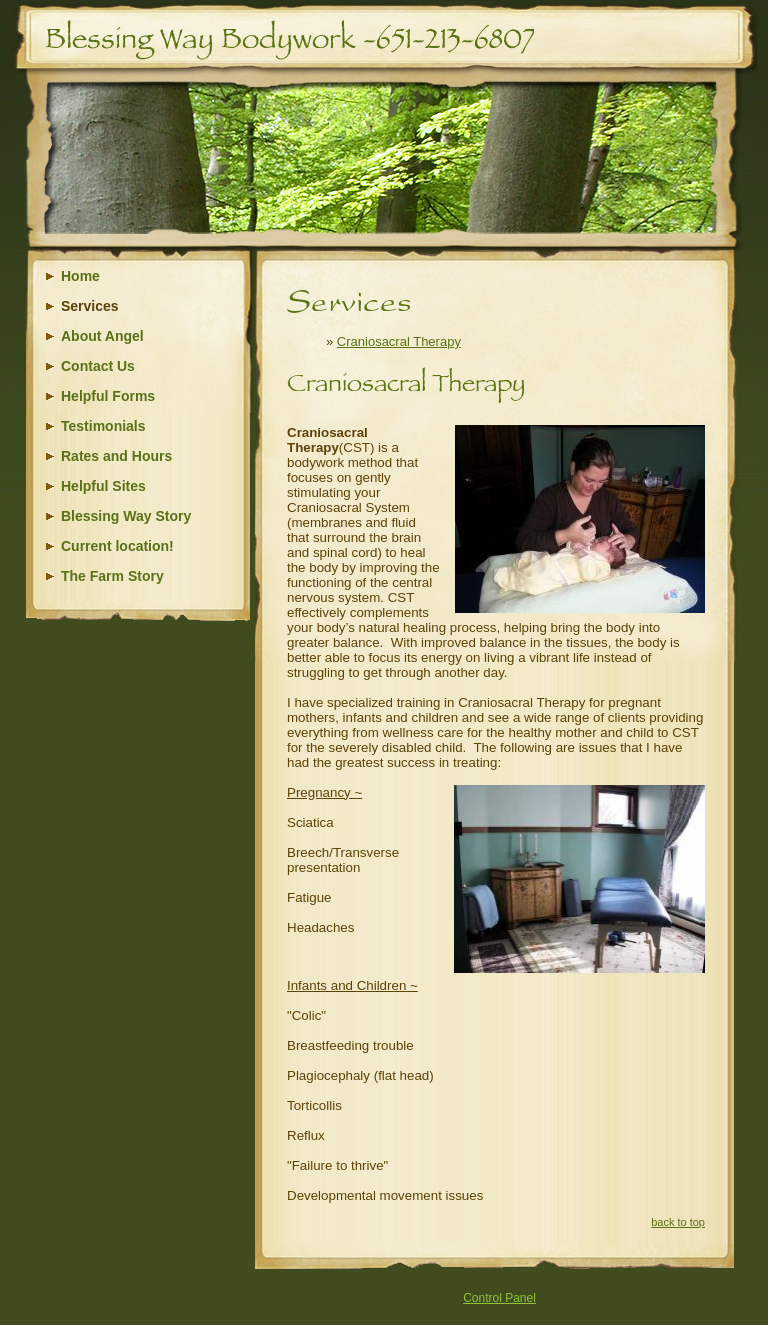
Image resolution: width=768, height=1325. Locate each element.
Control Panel (499, 1298)
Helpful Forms (108, 396)
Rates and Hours (116, 456)
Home (80, 276)
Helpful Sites (103, 486)
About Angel (102, 336)
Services (90, 306)
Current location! (117, 546)
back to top (678, 1222)
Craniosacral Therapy (399, 341)
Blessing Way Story (126, 516)
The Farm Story (112, 576)
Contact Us (98, 366)
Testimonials (103, 426)
